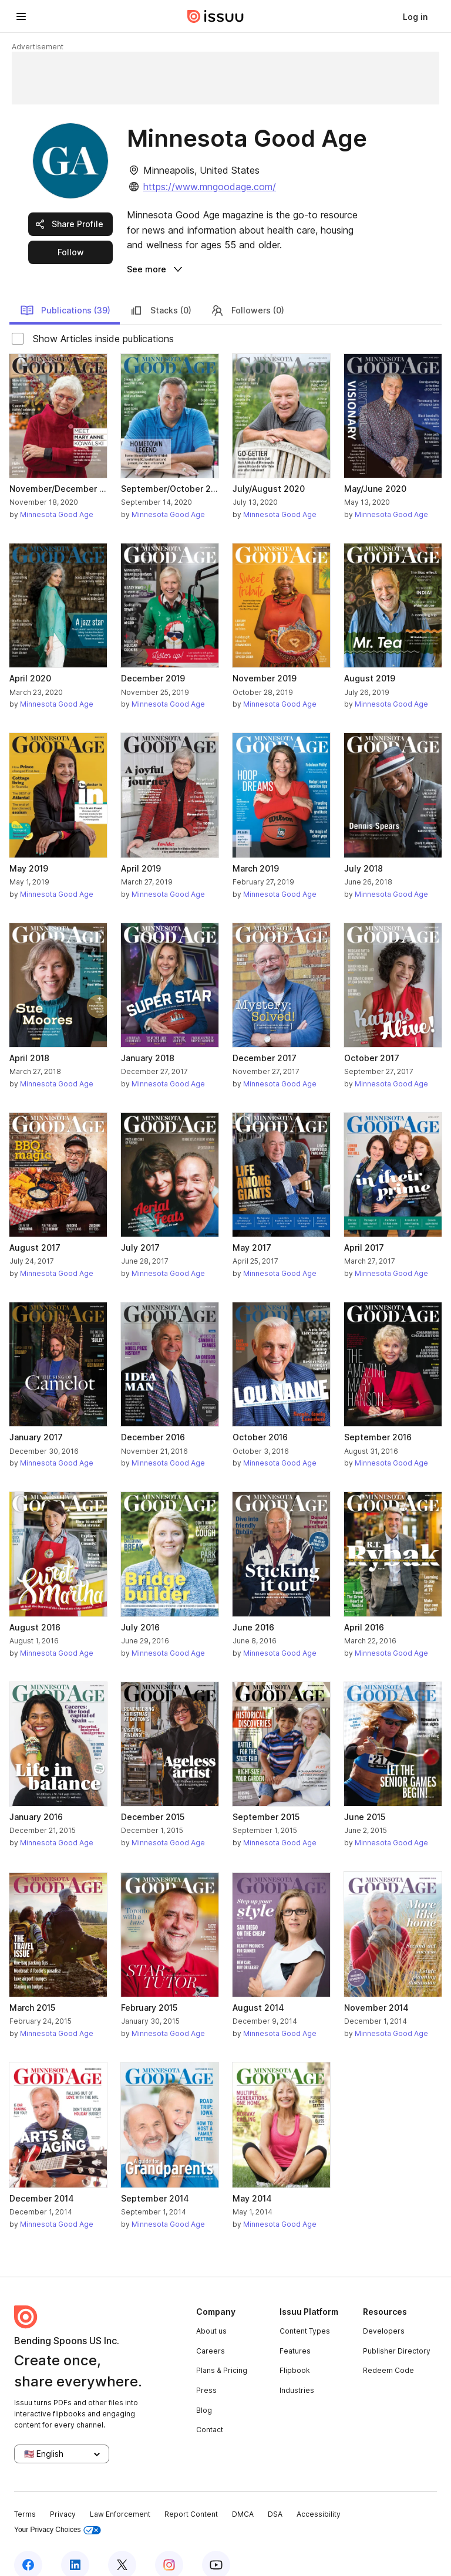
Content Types (305, 2314)
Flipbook (295, 2353)
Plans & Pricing (221, 2353)
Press (206, 2373)
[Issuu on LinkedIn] (75, 2548)
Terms (25, 2497)
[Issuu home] (215, 16)
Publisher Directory (396, 2333)
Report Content (191, 2497)
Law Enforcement (120, 2497)
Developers (384, 2314)
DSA (275, 2497)
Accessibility (319, 2497)
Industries (297, 2373)
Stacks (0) (160, 293)
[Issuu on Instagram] (169, 2548)
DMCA (243, 2497)
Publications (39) (65, 293)
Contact (209, 2412)
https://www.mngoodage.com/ (209, 187)
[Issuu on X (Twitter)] (122, 2548)
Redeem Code (388, 2353)
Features (295, 2333)
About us (211, 2314)
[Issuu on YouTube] (216, 2548)
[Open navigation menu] (21, 16)
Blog (204, 2393)
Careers (210, 2333)
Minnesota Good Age (56, 497)
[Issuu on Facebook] (28, 2548)
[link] (415, 16)
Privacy (63, 2497)
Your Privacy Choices (57, 2513)
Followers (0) (247, 293)
